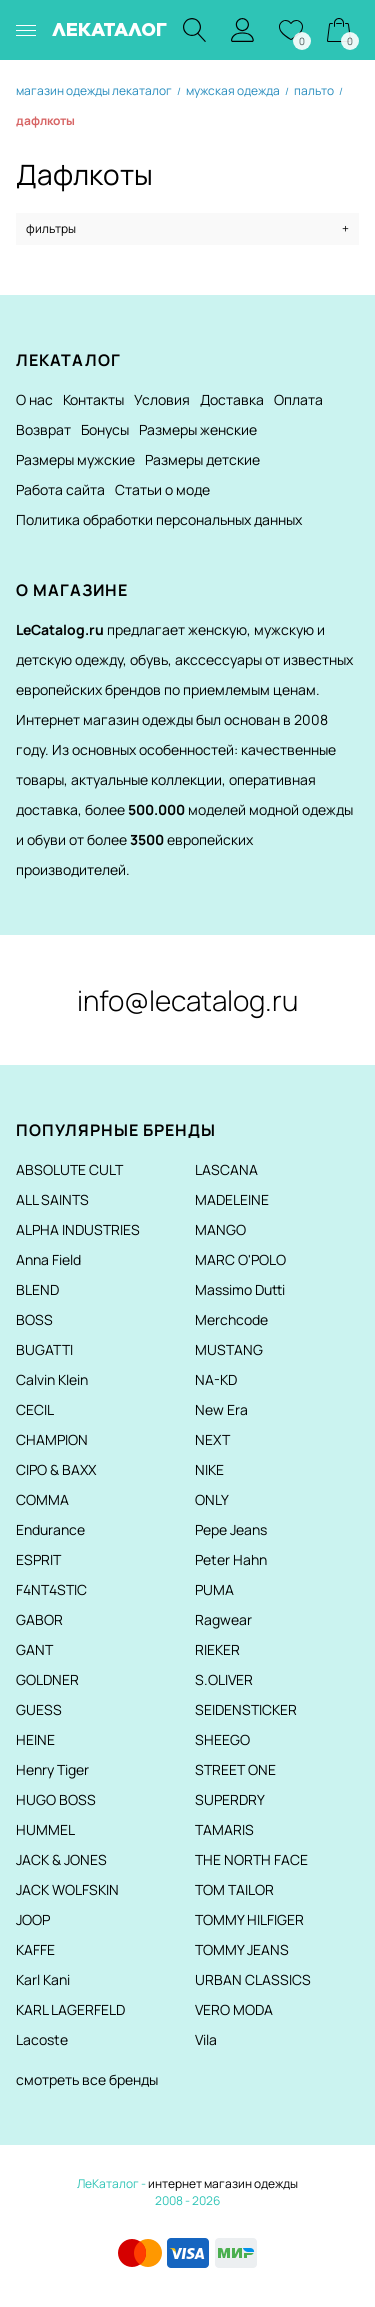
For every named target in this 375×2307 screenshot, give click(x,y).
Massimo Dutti (240, 1289)
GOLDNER (47, 1679)
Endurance (50, 1529)
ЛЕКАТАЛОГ (109, 29)
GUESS (39, 1709)
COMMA (42, 1499)
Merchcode (231, 1319)
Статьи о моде (162, 489)
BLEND (37, 1289)
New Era (221, 1409)
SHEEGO (222, 1739)
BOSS (34, 1319)
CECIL (35, 1409)
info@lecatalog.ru (187, 1000)
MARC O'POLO (240, 1259)
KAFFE (35, 1949)
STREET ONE (235, 1769)
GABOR (39, 1619)
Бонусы (105, 429)
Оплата (298, 399)
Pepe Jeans (231, 1529)
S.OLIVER (224, 1679)
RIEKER (217, 1649)
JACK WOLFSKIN (67, 1889)
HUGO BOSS (56, 1799)
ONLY (212, 1499)
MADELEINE (232, 1199)
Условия (162, 399)
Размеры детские (202, 459)
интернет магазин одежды (223, 2183)
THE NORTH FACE (251, 1859)
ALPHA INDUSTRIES (78, 1229)
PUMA (214, 1589)
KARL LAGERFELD (70, 2009)
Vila (206, 2039)
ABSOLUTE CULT (69, 1169)
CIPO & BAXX (56, 1469)
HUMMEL (45, 1829)
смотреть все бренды (87, 2079)
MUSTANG (229, 1349)
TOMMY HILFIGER (249, 1919)
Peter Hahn (231, 1559)
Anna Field (48, 1259)
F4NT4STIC (51, 1589)
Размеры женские (198, 429)
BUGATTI (44, 1349)
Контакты (93, 399)
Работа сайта (60, 489)
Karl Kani (43, 1979)
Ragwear (223, 1619)
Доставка (232, 399)
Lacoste (42, 2039)
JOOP (33, 1919)
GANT (34, 1649)
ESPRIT (38, 1559)
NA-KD (216, 1379)
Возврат (43, 429)
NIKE (209, 1469)
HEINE (35, 1739)
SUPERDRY (230, 1799)
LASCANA (226, 1169)
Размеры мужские (75, 459)
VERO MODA (234, 2009)
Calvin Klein (52, 1379)
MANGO (220, 1229)
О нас (34, 399)
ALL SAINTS (52, 1199)
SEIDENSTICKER (246, 1709)
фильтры (187, 229)
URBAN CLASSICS (253, 1979)
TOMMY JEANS (242, 1949)
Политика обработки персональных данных (159, 519)
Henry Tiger (52, 1769)
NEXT (212, 1439)
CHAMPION (52, 1439)
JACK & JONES (61, 1859)
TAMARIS (224, 1829)
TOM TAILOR (234, 1889)
